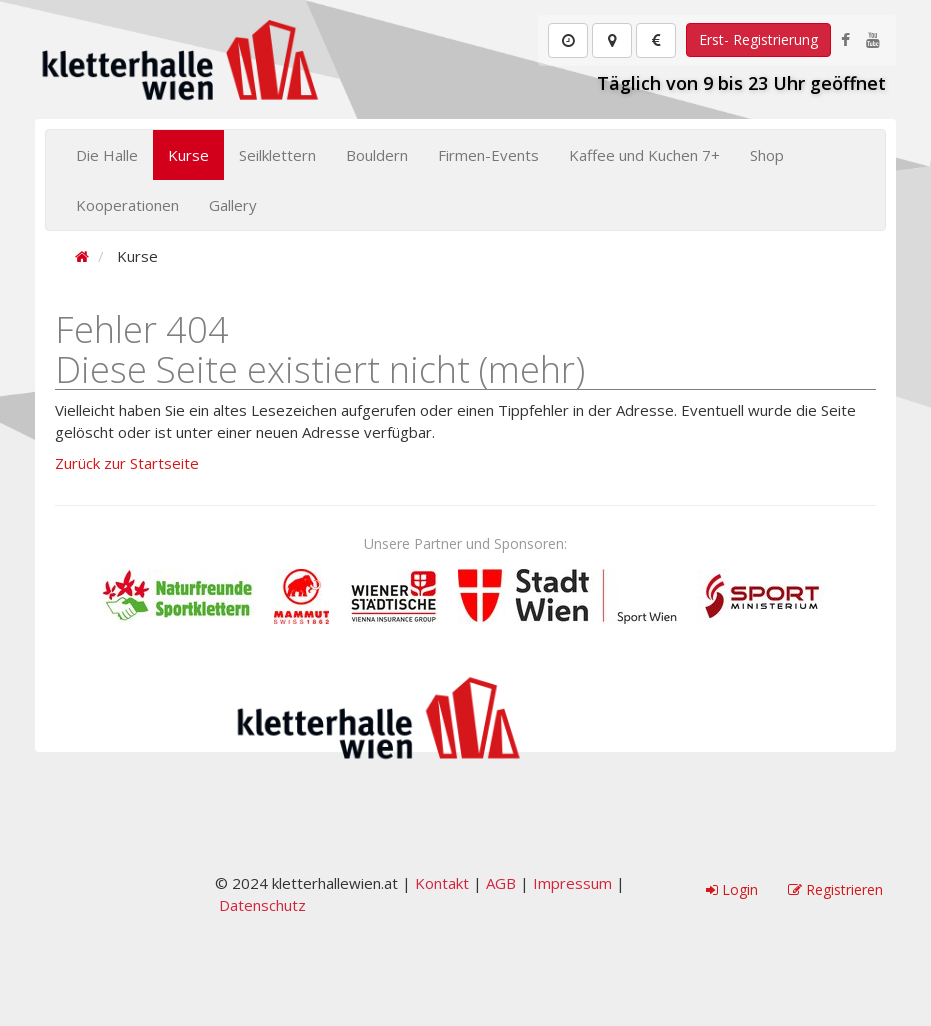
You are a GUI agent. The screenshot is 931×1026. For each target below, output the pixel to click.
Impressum (572, 883)
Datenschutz (262, 905)
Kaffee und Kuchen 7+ (644, 155)
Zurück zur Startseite (127, 463)
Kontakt (442, 883)
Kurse (188, 155)
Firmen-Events (488, 155)
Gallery (233, 205)
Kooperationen (127, 205)
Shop (767, 155)
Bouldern (377, 155)
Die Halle (107, 155)
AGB (501, 883)
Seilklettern (277, 155)
